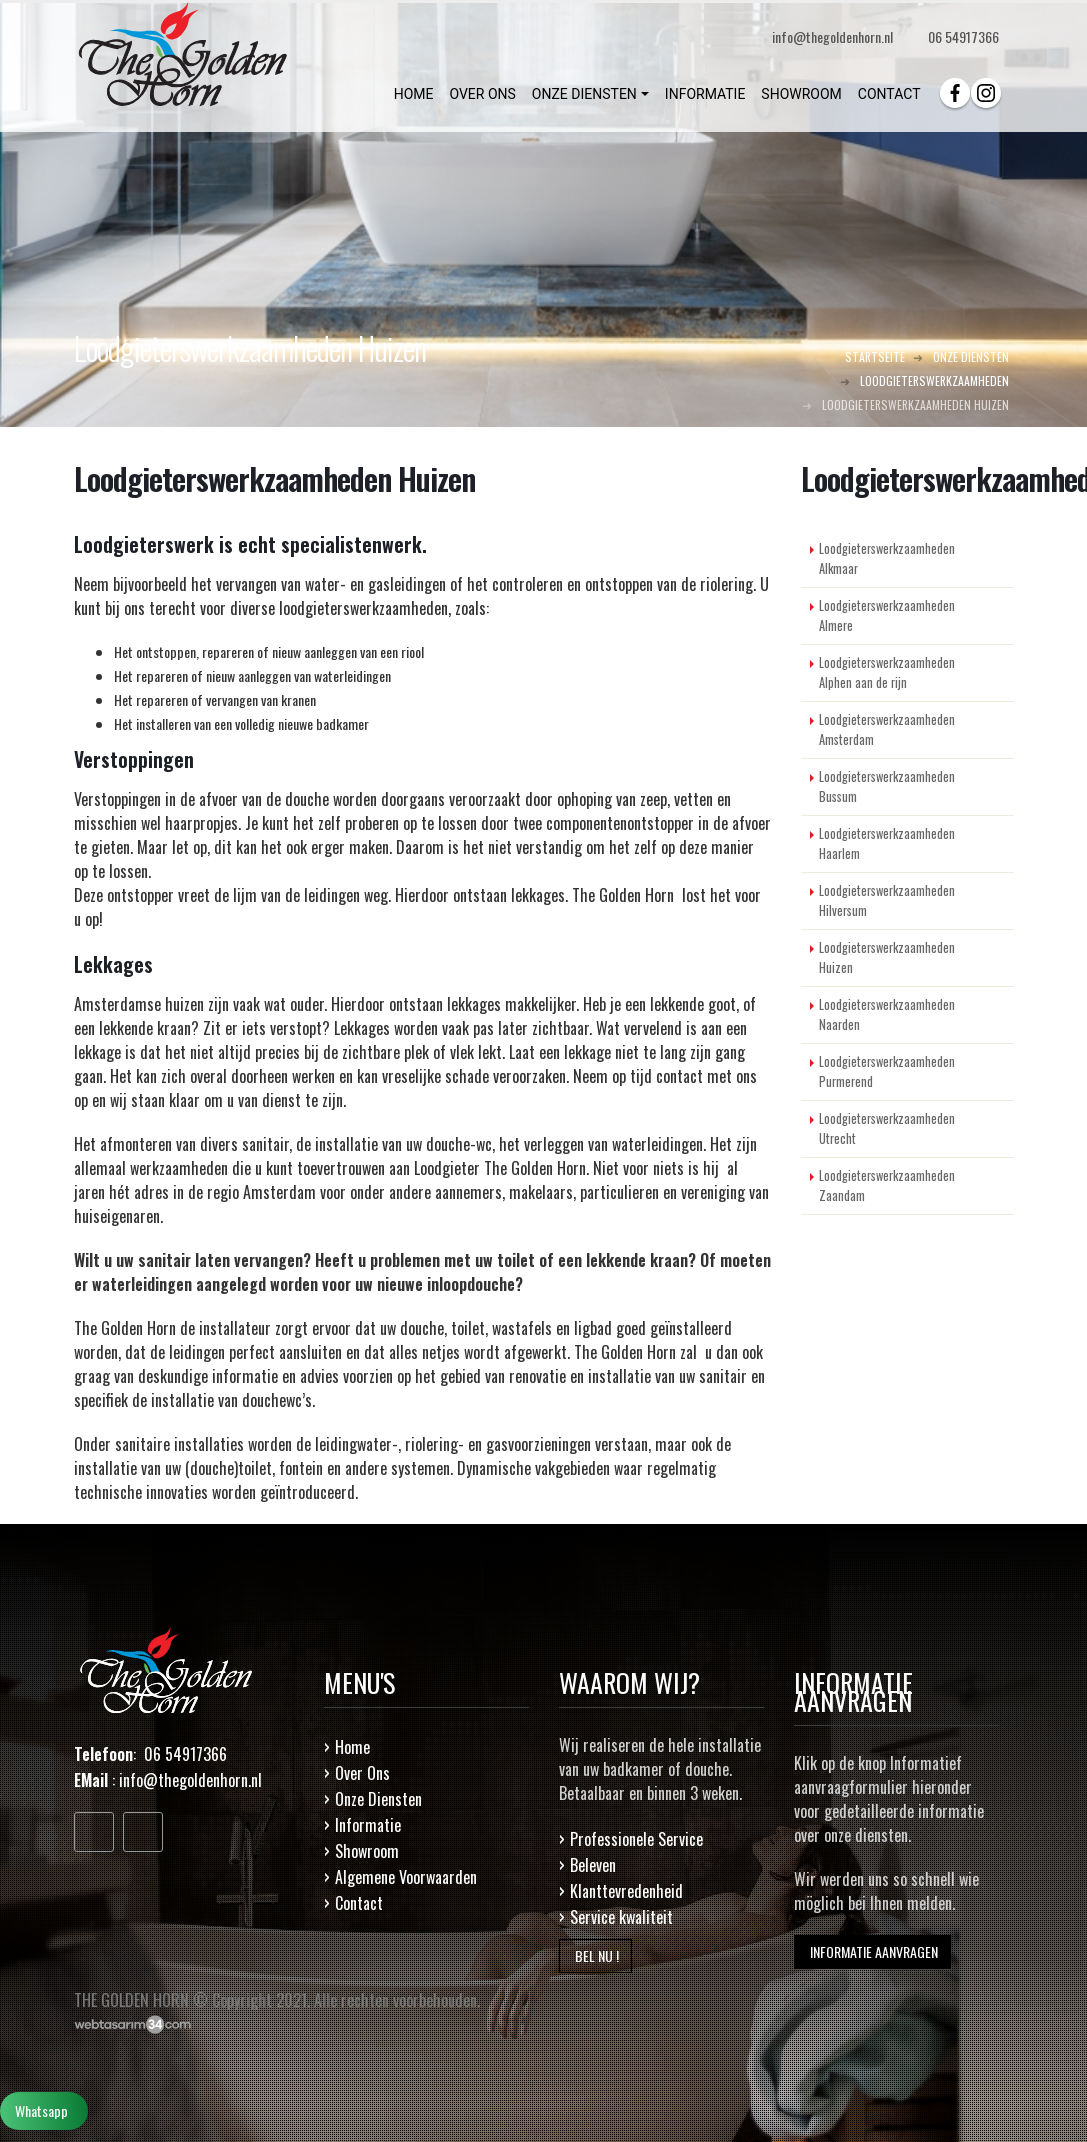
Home (352, 1747)
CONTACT (889, 94)
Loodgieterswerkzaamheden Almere (887, 615)
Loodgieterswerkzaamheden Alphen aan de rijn (887, 672)
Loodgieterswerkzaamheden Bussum (887, 786)
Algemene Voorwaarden (406, 1877)
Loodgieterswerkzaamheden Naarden (887, 1014)
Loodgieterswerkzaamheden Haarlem (887, 843)
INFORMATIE (705, 94)
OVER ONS (482, 94)
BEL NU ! (595, 1955)
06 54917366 (963, 36)
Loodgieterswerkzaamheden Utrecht (887, 1128)
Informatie (368, 1825)
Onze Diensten (378, 1799)
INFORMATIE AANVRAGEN (872, 1951)
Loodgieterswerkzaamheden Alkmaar (887, 558)
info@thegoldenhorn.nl (190, 1780)
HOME (414, 94)
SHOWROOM (801, 94)
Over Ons (362, 1773)
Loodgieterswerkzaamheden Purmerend (887, 1071)
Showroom (367, 1851)
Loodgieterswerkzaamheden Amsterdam (887, 729)
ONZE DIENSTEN (584, 94)
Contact (359, 1903)
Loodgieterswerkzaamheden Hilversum (887, 900)
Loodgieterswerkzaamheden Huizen (887, 957)
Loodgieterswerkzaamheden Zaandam (887, 1185)
